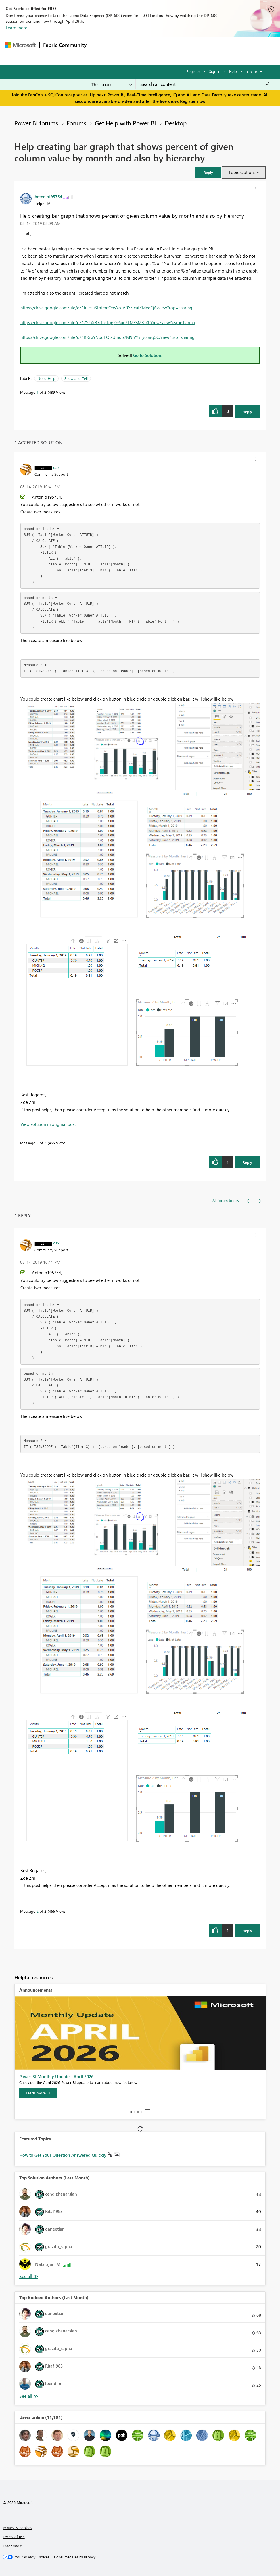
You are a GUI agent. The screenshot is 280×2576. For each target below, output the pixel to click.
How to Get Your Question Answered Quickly (63, 2155)
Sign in (214, 71)
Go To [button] (252, 71)
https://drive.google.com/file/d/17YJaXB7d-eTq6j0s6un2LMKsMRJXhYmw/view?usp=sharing (107, 322)
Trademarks (13, 2545)
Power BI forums (36, 123)
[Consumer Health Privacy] (74, 2557)
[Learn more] (38, 2093)
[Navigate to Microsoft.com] (20, 45)
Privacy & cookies (17, 2527)
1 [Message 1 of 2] (38, 392)
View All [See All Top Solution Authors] (28, 2276)
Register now (192, 101)
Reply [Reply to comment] (247, 1162)
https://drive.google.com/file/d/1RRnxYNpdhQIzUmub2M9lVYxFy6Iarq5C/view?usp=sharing (107, 337)
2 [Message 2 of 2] (38, 1142)
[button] (208, 172)
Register (193, 71)
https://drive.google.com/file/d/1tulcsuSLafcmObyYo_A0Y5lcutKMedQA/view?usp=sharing (106, 307)
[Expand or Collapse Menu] (8, 59)
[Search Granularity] (111, 84)
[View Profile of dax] (56, 467)
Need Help (46, 378)
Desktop (176, 123)
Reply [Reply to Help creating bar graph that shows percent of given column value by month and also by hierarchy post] (247, 411)
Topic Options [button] (242, 172)
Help (233, 71)
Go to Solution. (147, 355)
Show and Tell (76, 378)
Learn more (16, 27)
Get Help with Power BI (125, 123)
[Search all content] (204, 84)
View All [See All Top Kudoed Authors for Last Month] (28, 2396)
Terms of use (14, 2536)
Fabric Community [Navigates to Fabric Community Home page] (65, 44)
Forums (76, 123)
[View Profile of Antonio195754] (48, 196)
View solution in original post (48, 1124)
